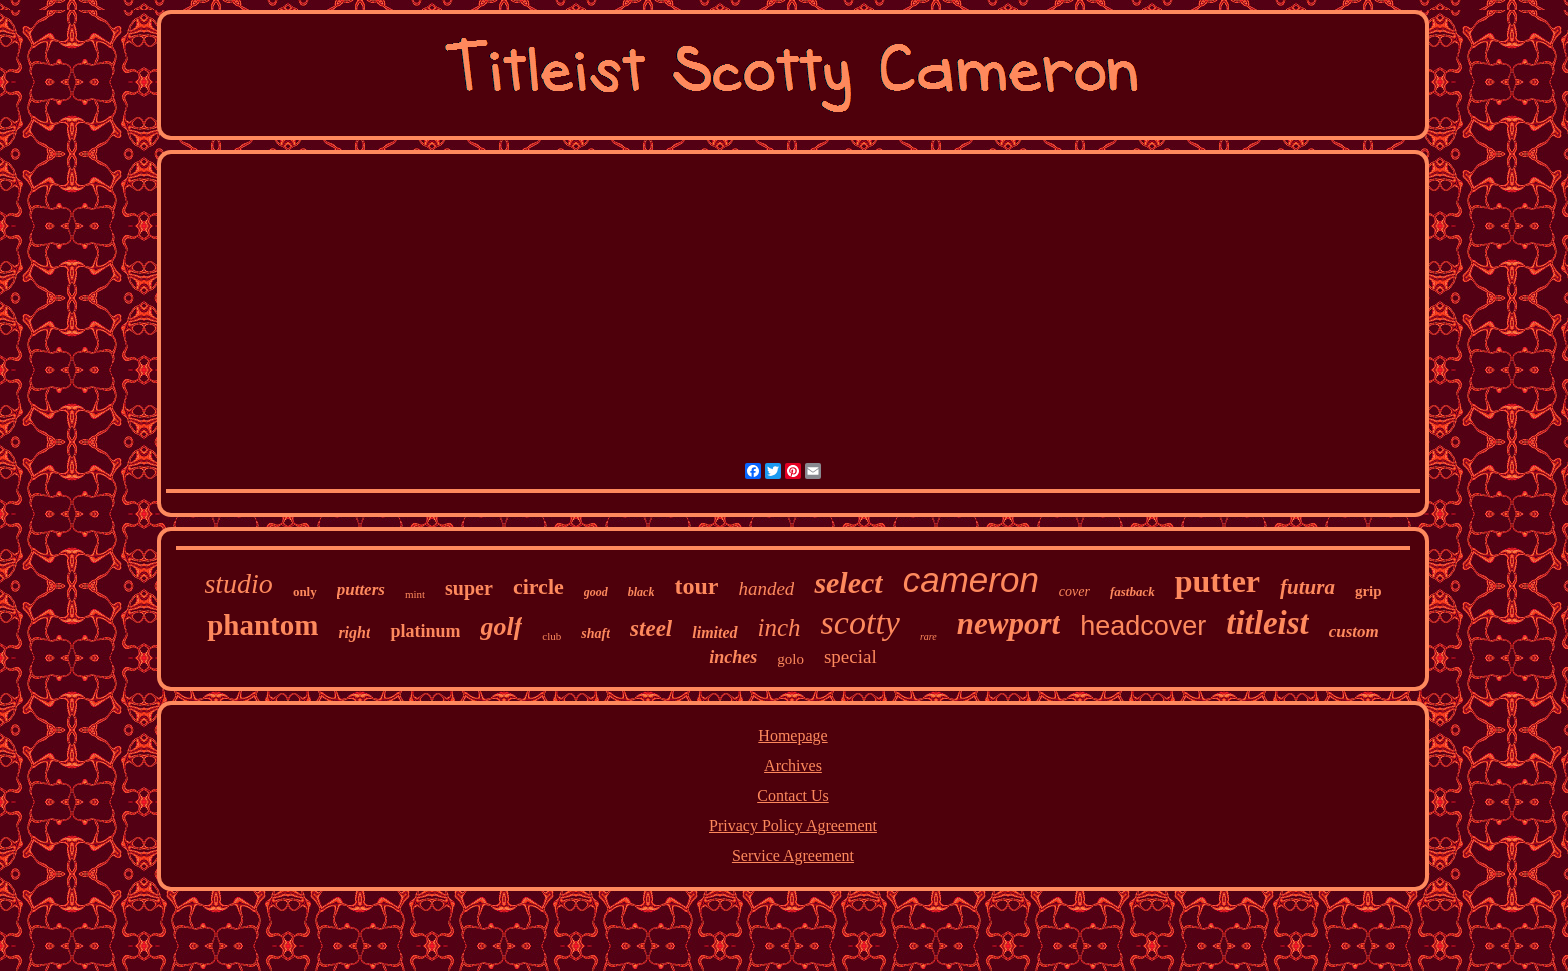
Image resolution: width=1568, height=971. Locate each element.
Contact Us (793, 795)
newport (1008, 623)
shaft (595, 633)
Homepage (792, 735)
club (551, 636)
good (596, 592)
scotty (860, 622)
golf (501, 626)
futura (1307, 587)
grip (1368, 591)
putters (361, 589)
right (354, 632)
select (848, 582)
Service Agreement (793, 855)
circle (538, 586)
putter (1217, 581)
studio (238, 583)
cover (1074, 591)
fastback (1132, 591)
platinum (425, 631)
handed (766, 588)
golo (790, 659)
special (850, 656)
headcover (1143, 626)
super (469, 588)
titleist (1267, 623)
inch (779, 627)
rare (928, 636)
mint (415, 594)
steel (651, 628)
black (641, 592)
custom (1354, 631)
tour (696, 586)
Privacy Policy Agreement (793, 825)
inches (733, 657)
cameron (971, 579)
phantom (262, 625)
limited (714, 632)
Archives (793, 765)
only (305, 591)
